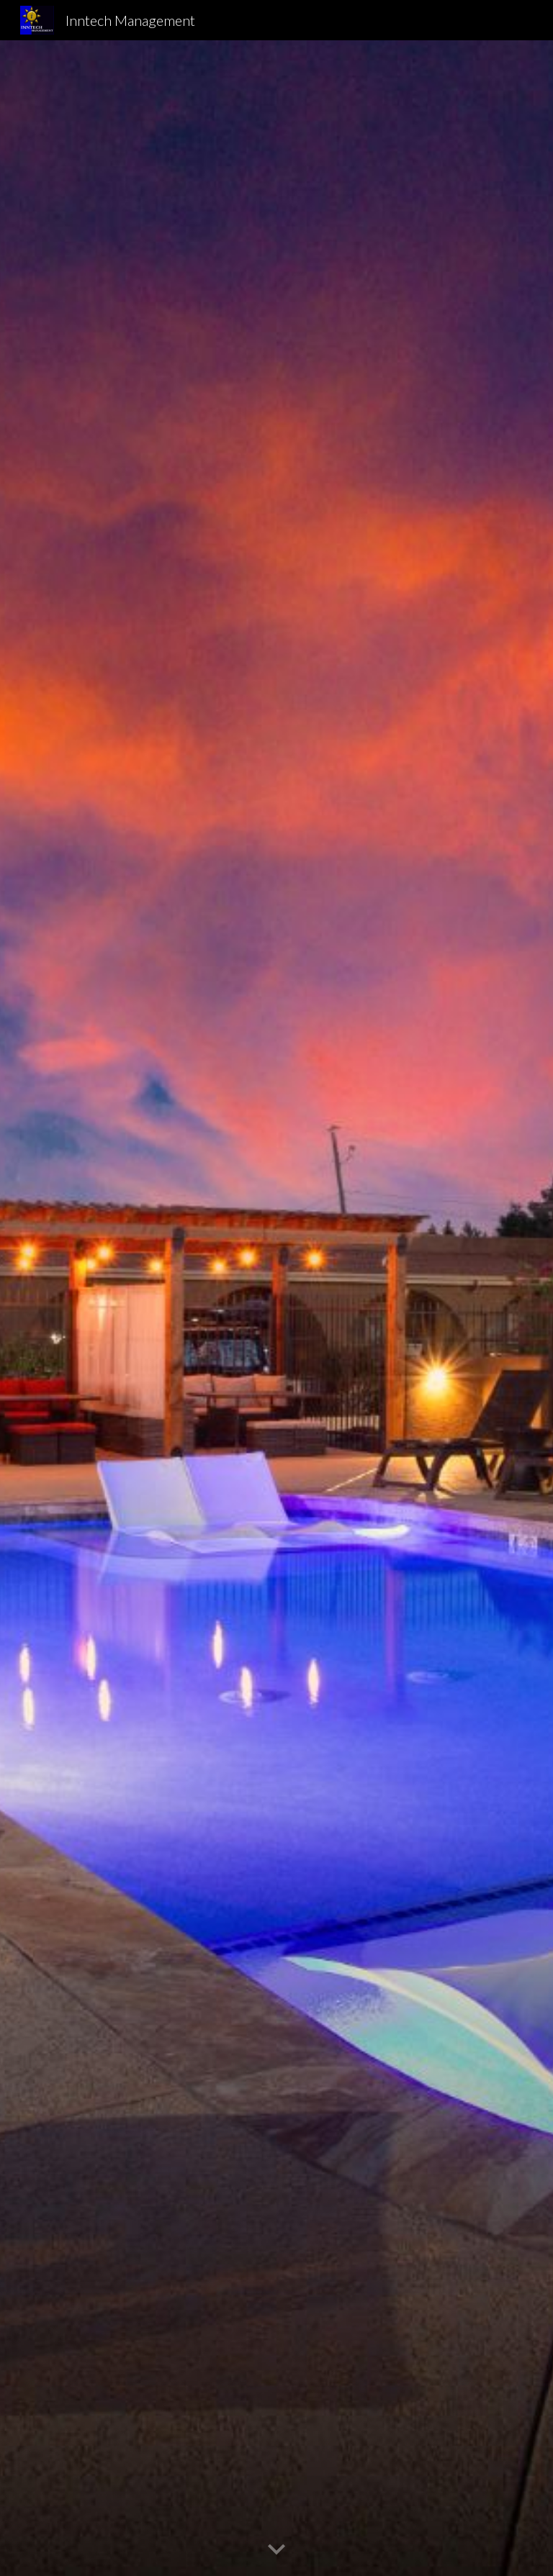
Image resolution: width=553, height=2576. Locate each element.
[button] (276, 2550)
